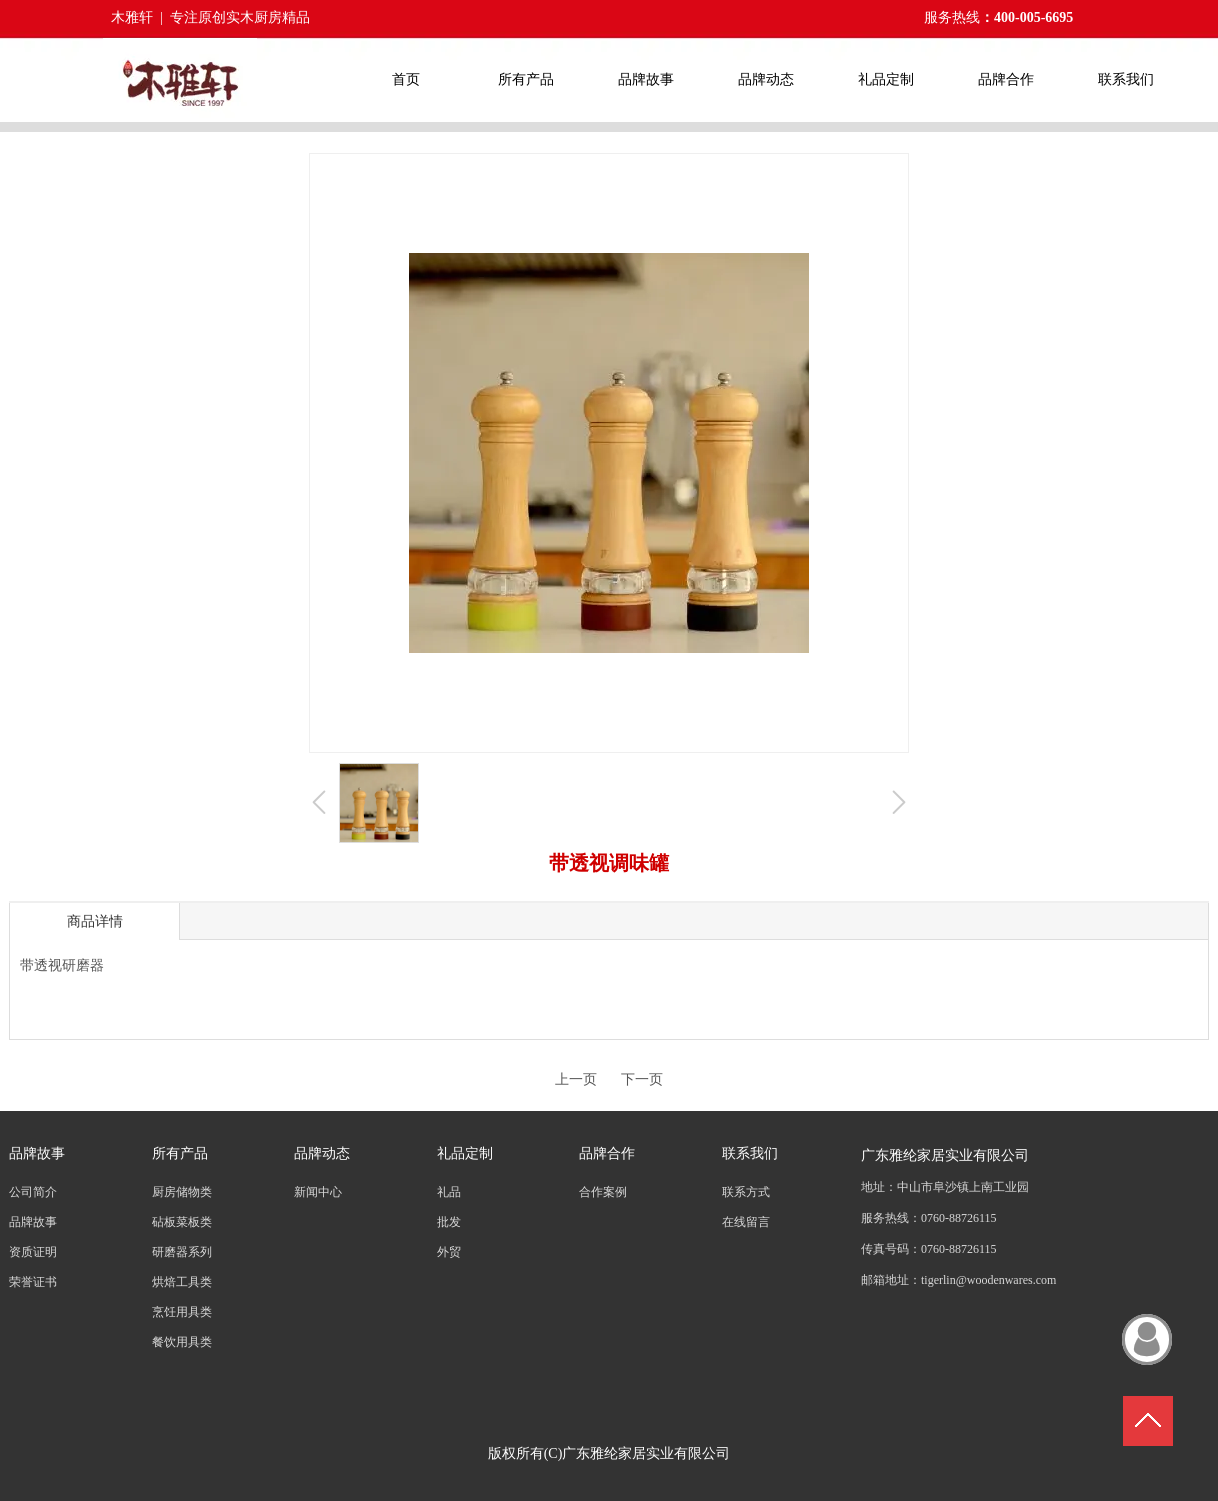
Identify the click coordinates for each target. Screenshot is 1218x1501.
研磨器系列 (182, 1252)
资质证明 (33, 1252)
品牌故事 (37, 1153)
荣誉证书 (33, 1282)
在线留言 (746, 1222)
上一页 (576, 1079)
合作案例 (603, 1192)
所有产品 (180, 1153)
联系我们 (750, 1153)
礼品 (449, 1192)
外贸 (449, 1252)
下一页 (642, 1079)
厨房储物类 (182, 1192)
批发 (449, 1222)
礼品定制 (465, 1153)
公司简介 (33, 1192)
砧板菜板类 (182, 1222)
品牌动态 (322, 1153)
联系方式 (746, 1192)
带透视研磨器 (62, 965)
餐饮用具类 (182, 1342)
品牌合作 (607, 1153)
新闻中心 (318, 1192)
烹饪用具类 (182, 1312)
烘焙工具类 (182, 1282)
